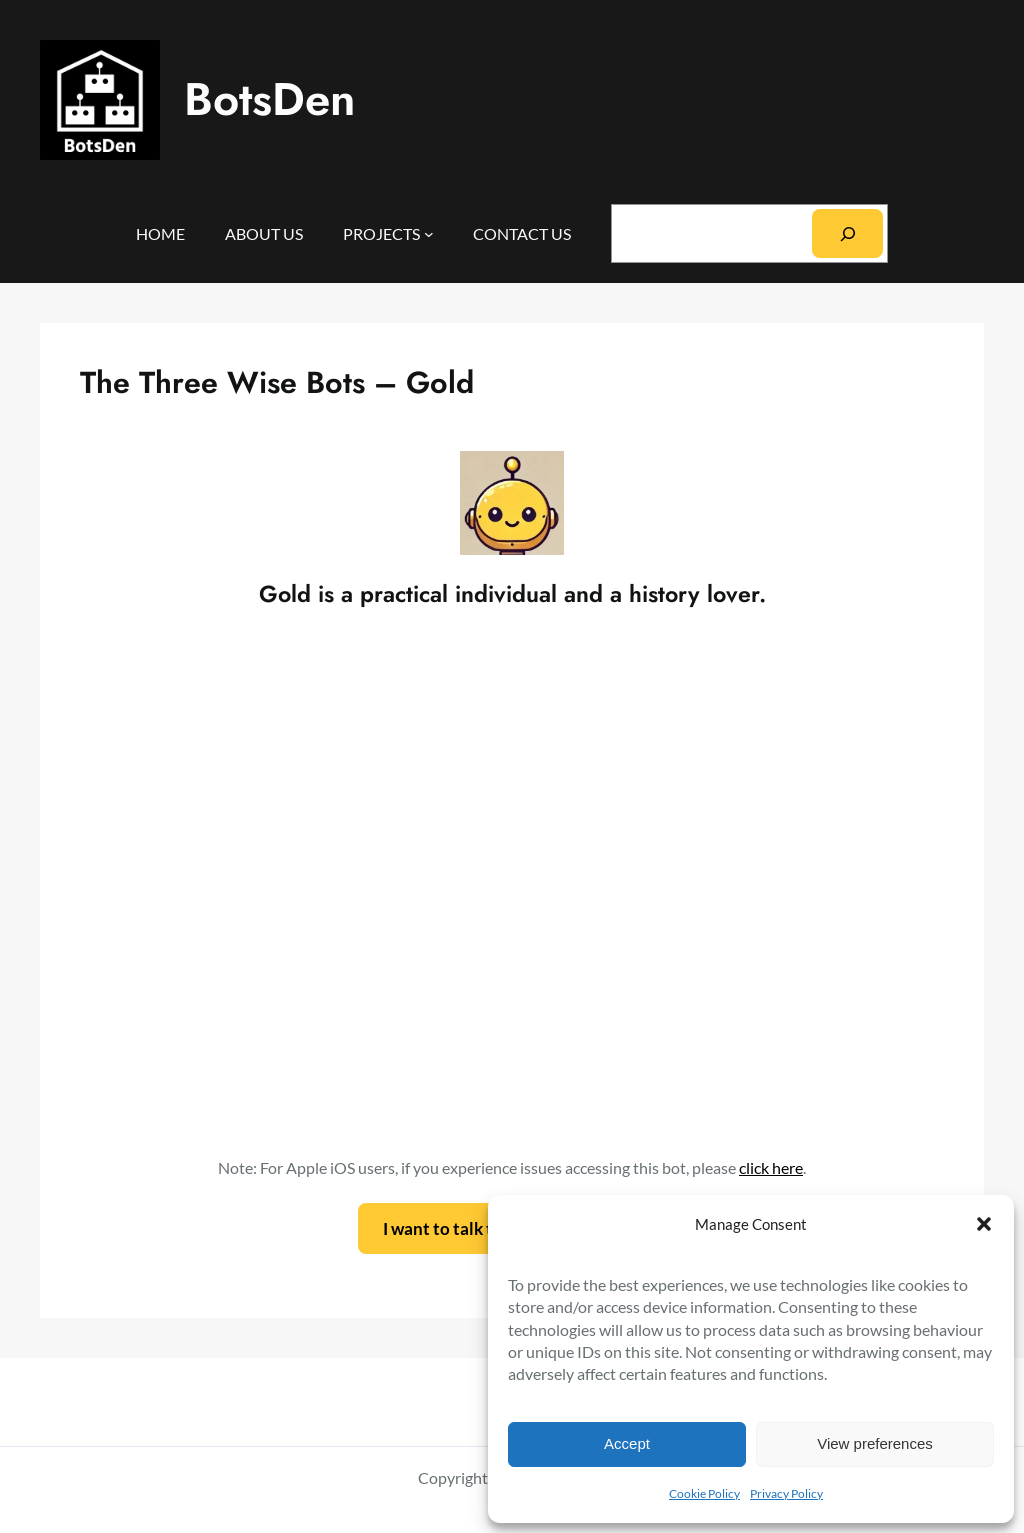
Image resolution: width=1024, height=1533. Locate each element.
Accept (627, 1443)
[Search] (847, 233)
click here (771, 1167)
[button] (984, 1224)
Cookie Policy (704, 1493)
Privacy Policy (786, 1493)
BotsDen (269, 99)
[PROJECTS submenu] (429, 234)
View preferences (875, 1443)
